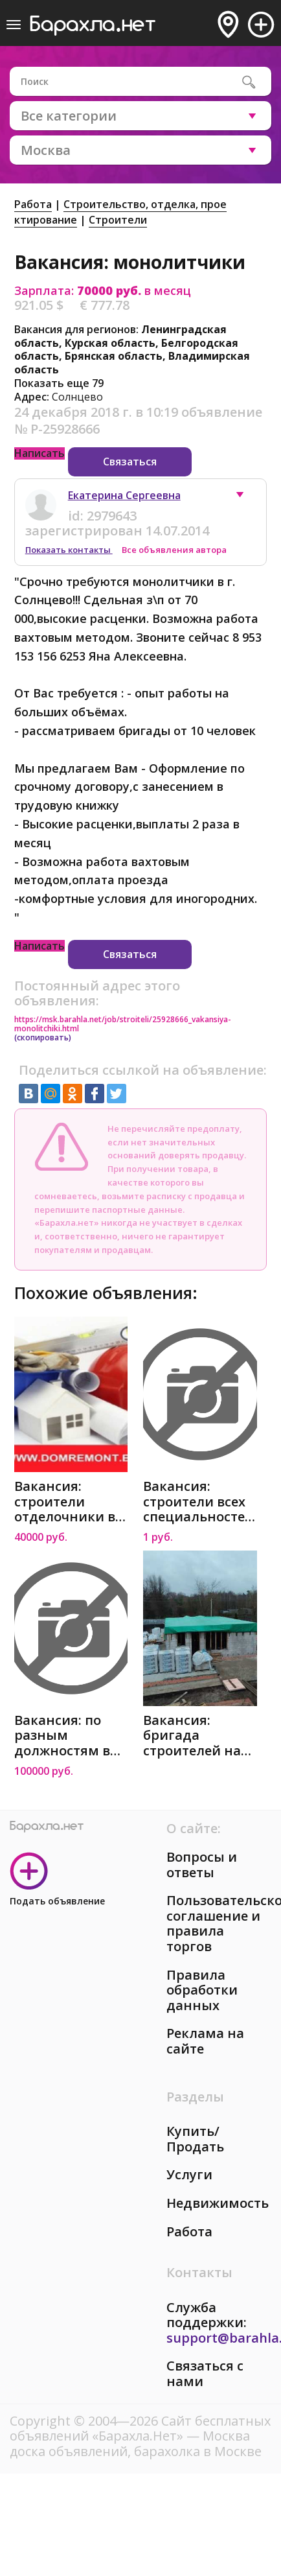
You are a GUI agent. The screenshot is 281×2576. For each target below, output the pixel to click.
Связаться (130, 461)
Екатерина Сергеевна (124, 495)
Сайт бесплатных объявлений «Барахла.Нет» (140, 2428)
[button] (246, 497)
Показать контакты (69, 550)
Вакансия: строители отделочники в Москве (64, 1502)
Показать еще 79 (59, 383)
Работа (33, 204)
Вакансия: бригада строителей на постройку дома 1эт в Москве (197, 1736)
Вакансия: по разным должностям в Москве (62, 1736)
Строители (118, 220)
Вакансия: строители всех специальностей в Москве (198, 1502)
